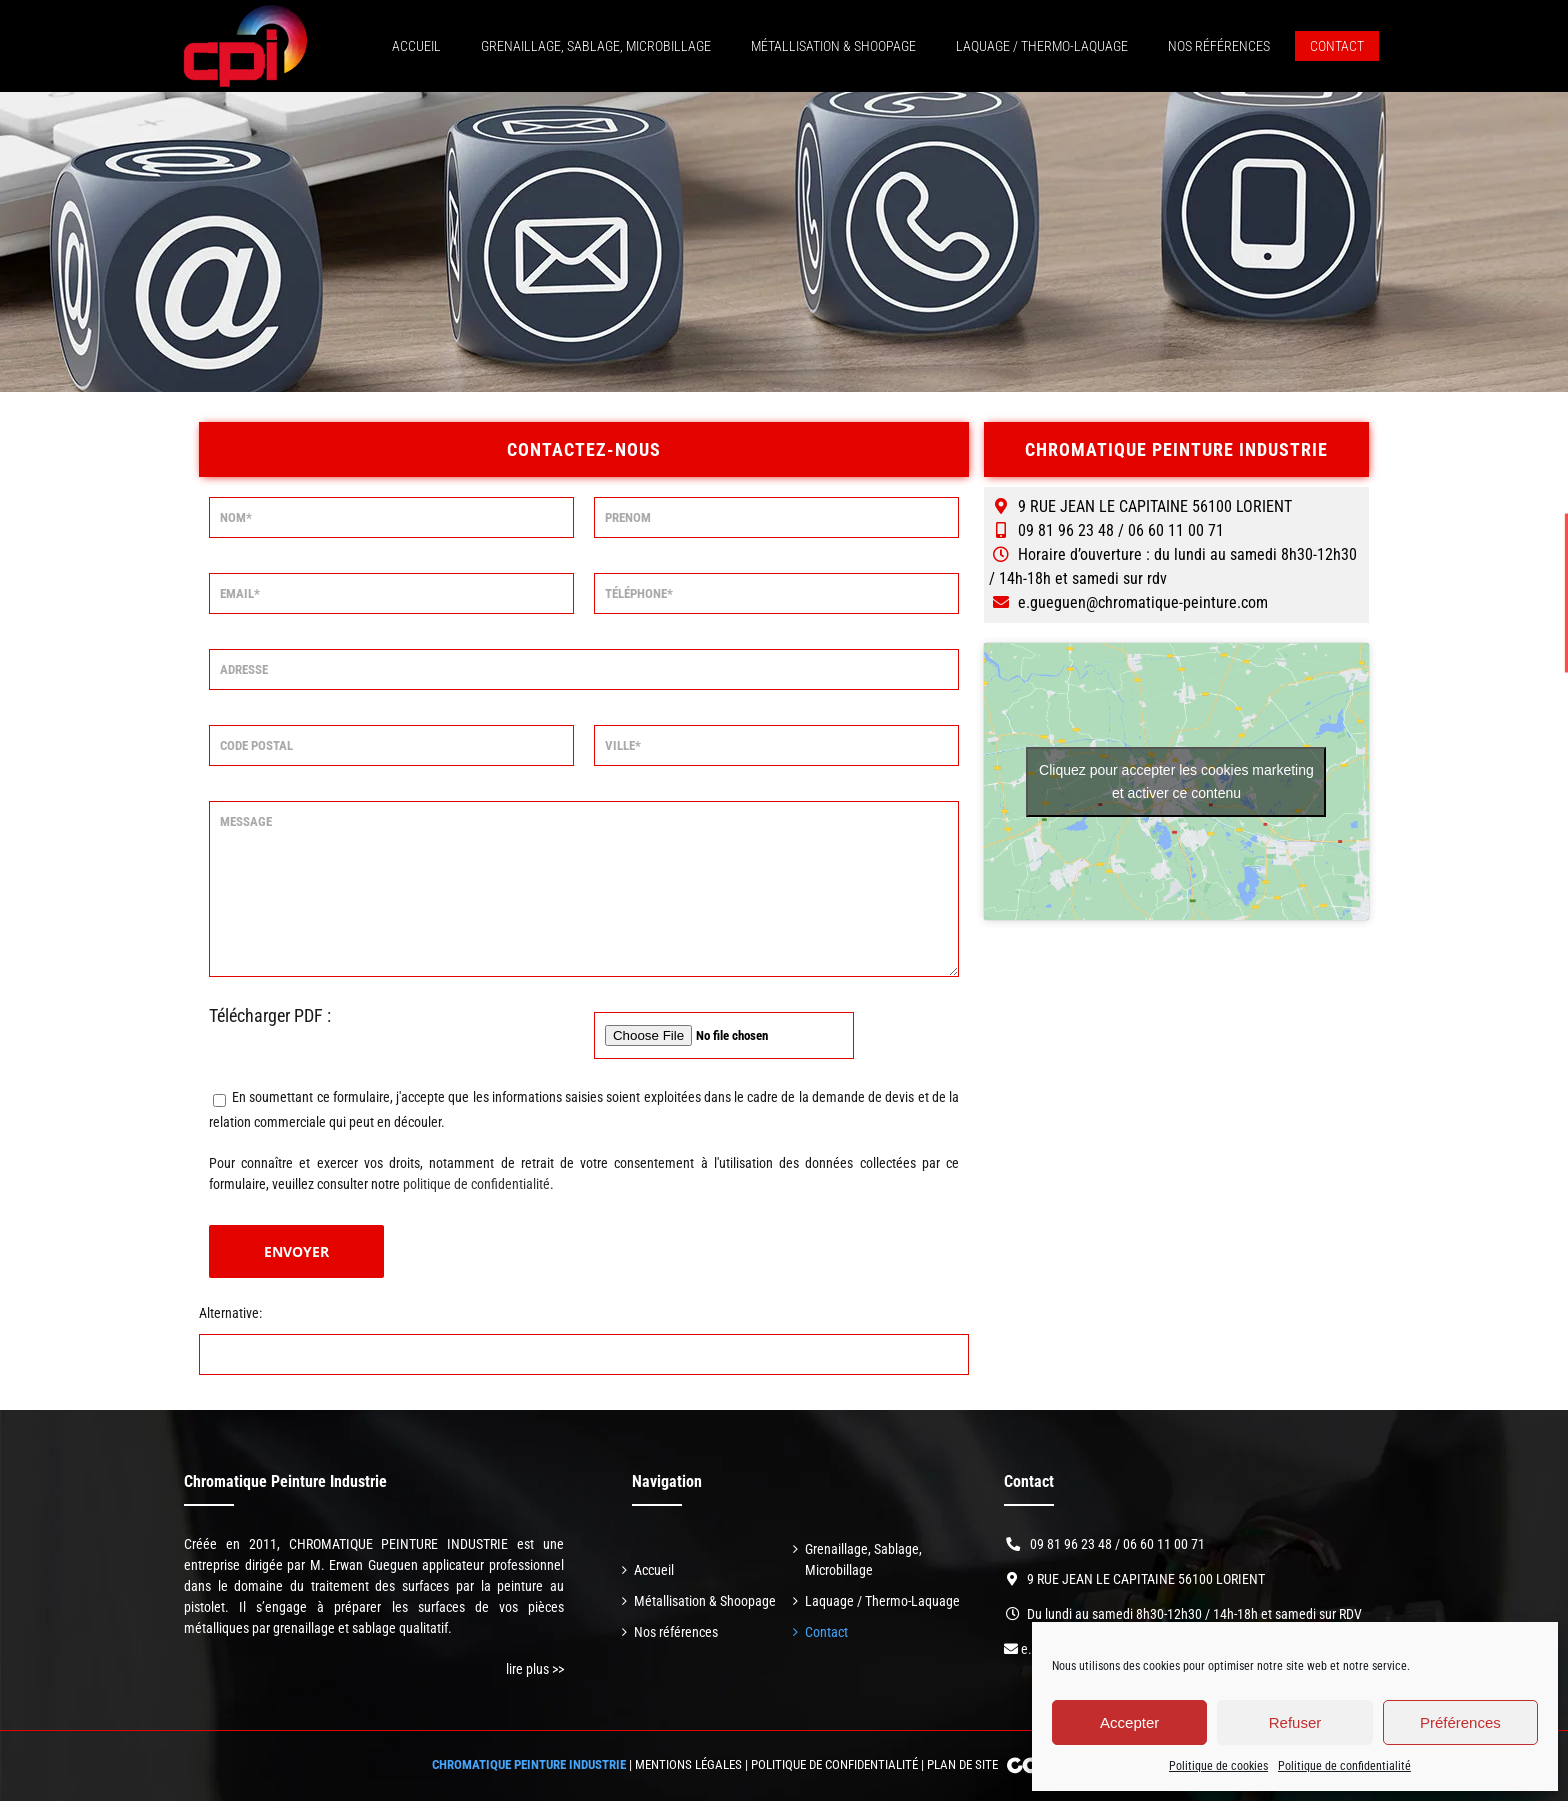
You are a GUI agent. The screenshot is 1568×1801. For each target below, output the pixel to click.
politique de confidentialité (476, 1184)
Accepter (1129, 1722)
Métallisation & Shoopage (705, 1601)
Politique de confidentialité (1344, 1766)
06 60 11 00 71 (1164, 1544)
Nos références (676, 1632)
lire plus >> (535, 1669)
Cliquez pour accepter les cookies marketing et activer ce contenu (1176, 781)
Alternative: (230, 1313)
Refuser (1295, 1722)
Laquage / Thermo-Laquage (882, 1601)
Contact (826, 1632)
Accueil (654, 1570)
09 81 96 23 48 (1071, 1544)
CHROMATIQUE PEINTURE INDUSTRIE (529, 1764)
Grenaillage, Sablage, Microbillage (863, 1559)
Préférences (1460, 1722)
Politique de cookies (1218, 1766)
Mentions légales (688, 1764)
